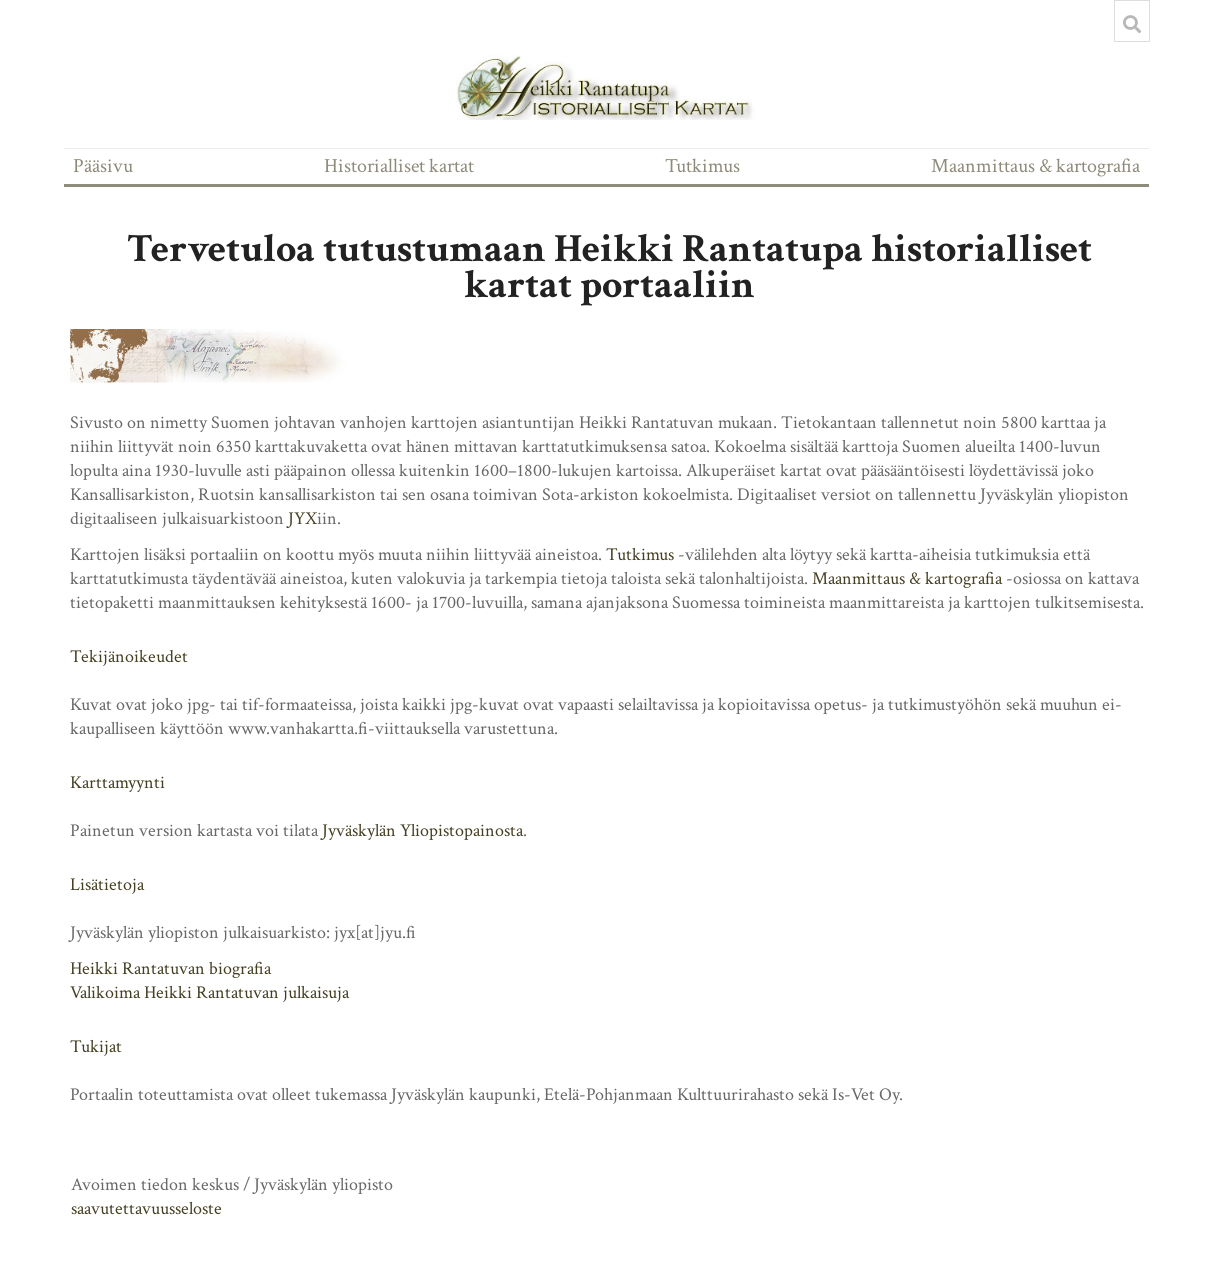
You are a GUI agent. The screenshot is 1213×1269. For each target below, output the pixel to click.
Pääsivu (103, 166)
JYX (302, 518)
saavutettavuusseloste (146, 1208)
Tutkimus (702, 166)
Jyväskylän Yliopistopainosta (422, 830)
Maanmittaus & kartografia (1035, 166)
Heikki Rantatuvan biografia (170, 968)
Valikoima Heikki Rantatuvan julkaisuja (209, 992)
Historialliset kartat (399, 166)
